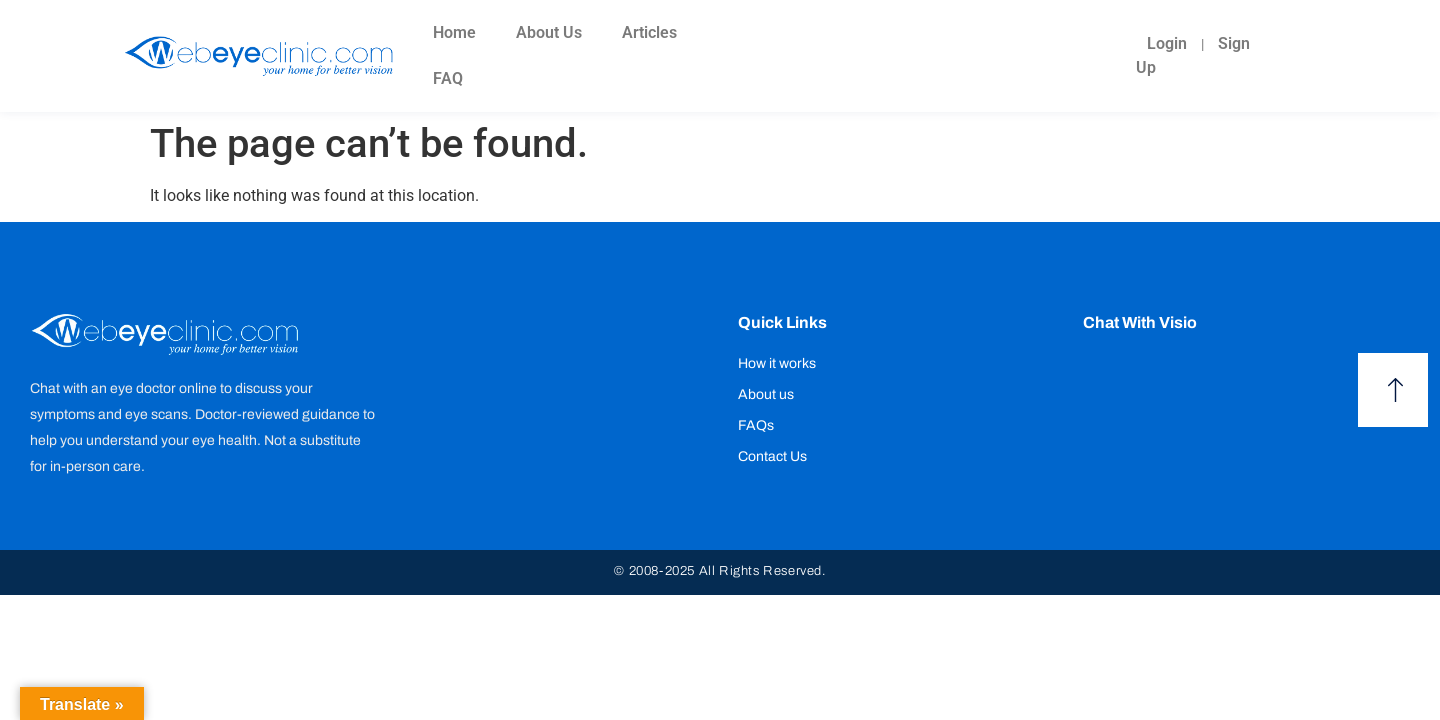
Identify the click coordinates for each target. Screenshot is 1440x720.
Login (1167, 43)
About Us (549, 32)
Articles (649, 32)
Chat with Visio (1140, 322)
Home (454, 32)
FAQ (448, 78)
